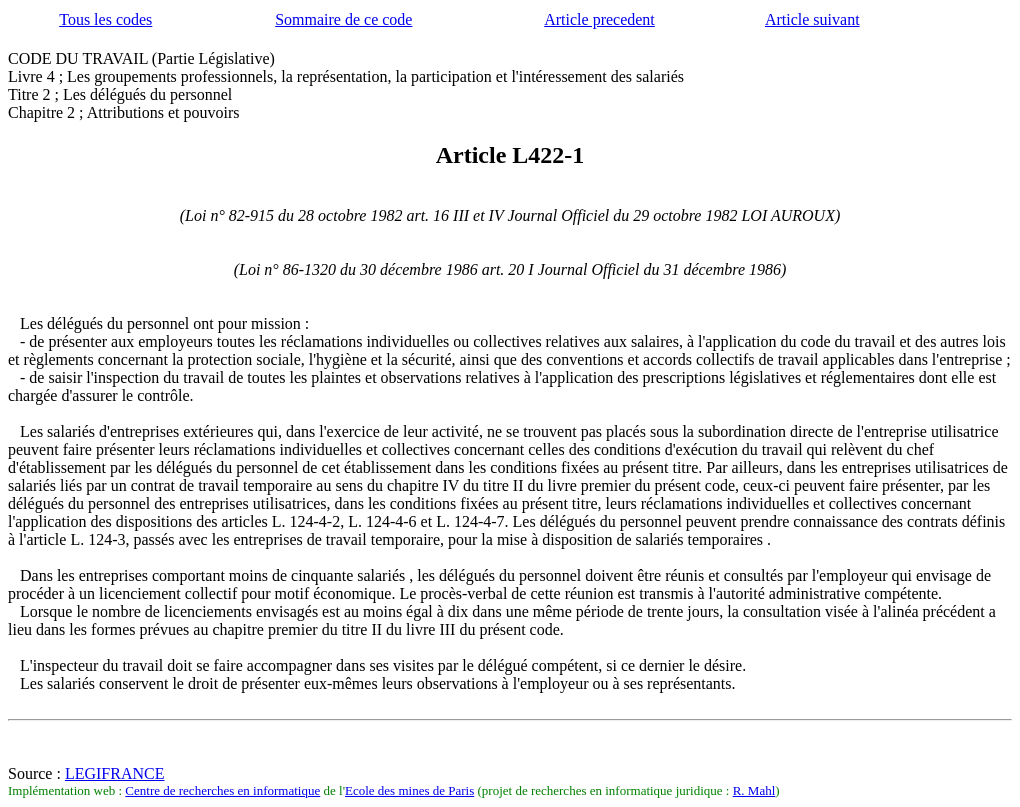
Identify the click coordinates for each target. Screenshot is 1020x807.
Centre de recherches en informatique (222, 790)
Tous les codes (105, 19)
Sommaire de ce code (343, 19)
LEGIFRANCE (115, 773)
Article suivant (812, 19)
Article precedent (599, 19)
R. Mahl (754, 790)
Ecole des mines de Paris (409, 790)
